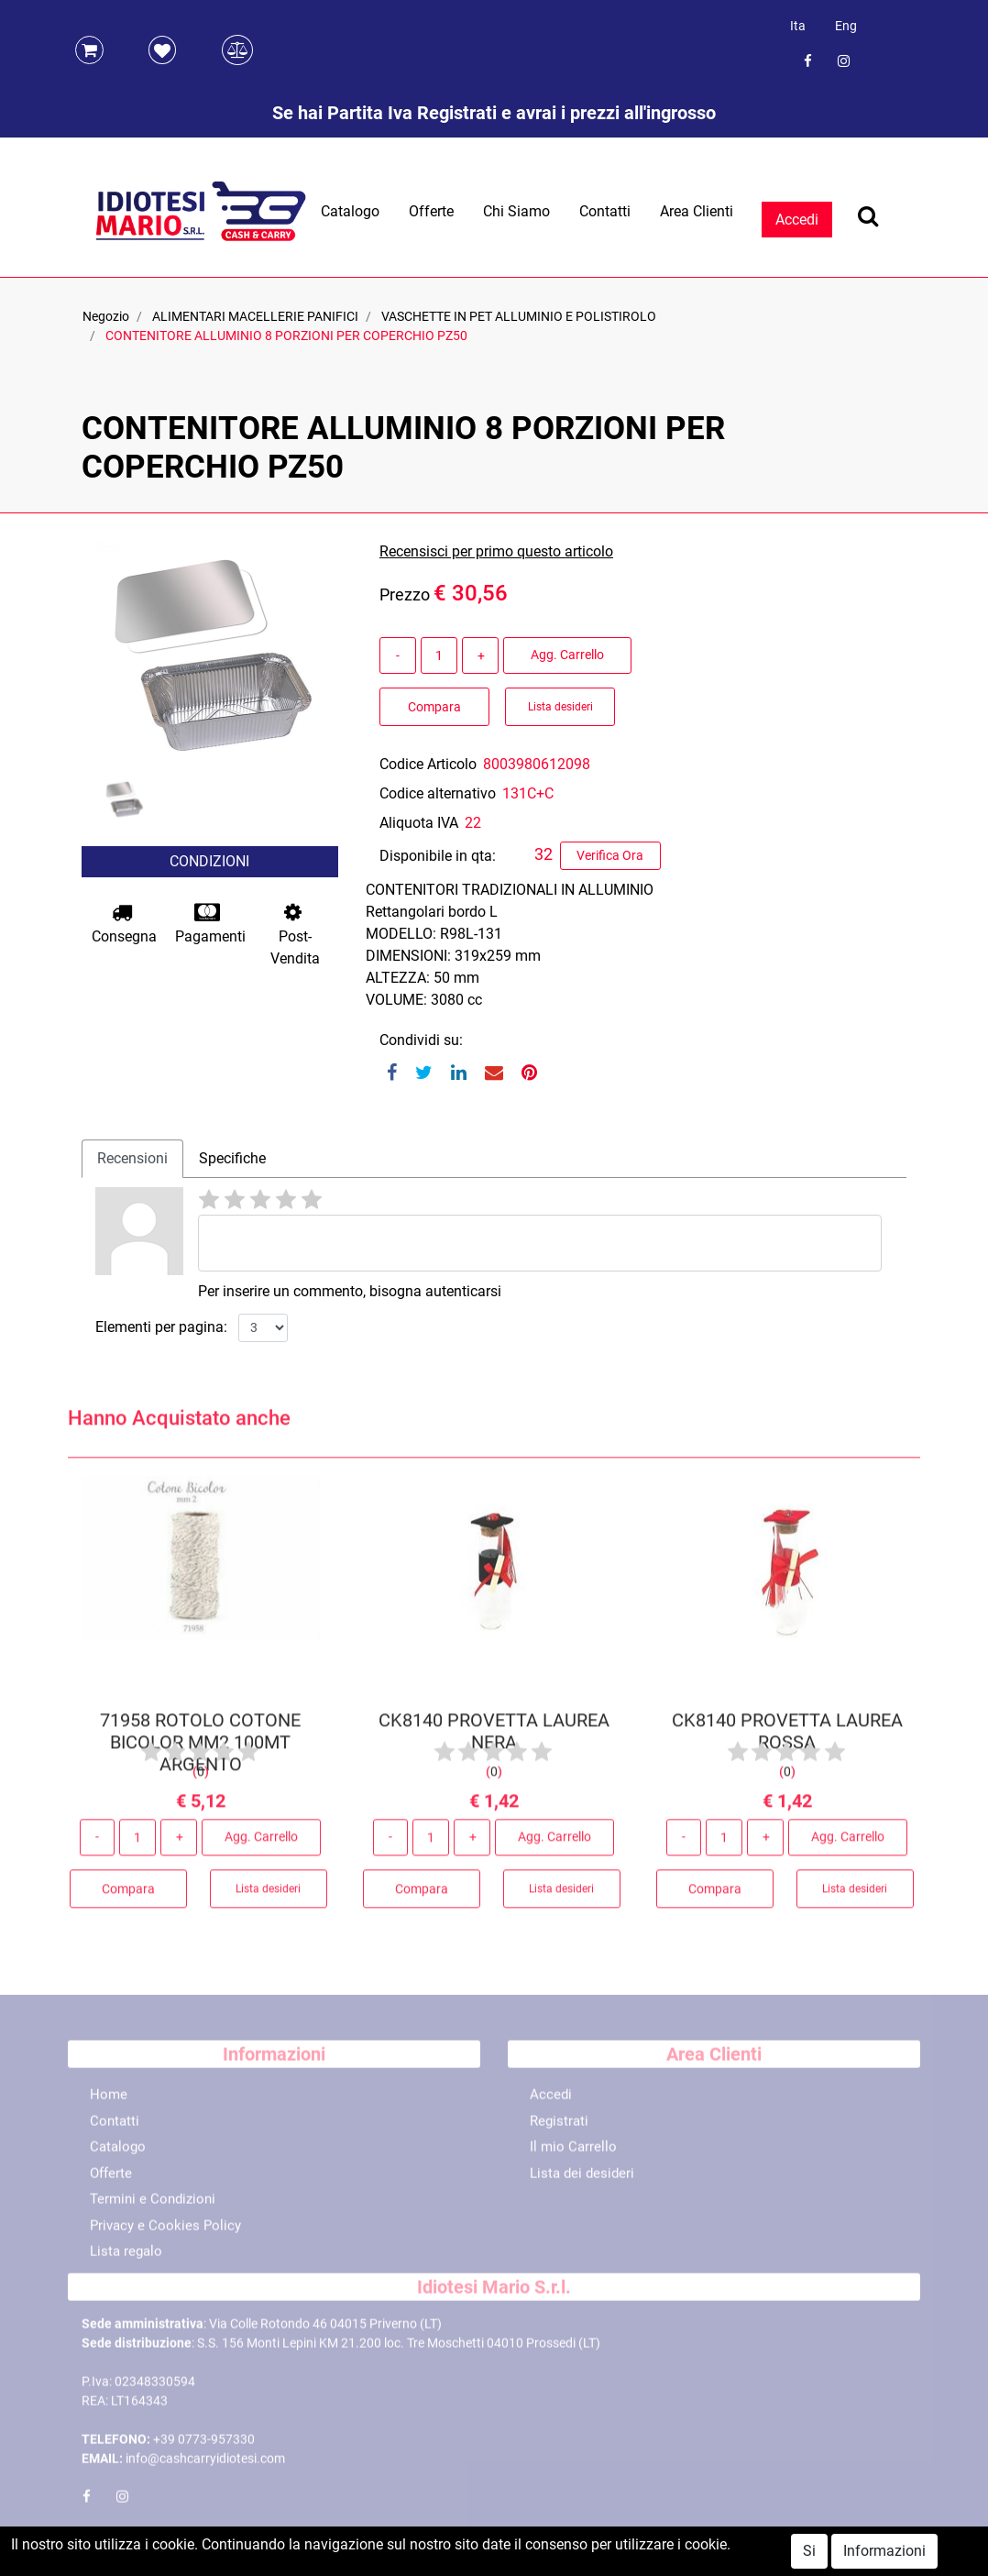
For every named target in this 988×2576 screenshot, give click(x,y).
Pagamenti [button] (210, 923)
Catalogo (350, 211)
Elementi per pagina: (161, 1327)
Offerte (431, 211)
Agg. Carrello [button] (567, 654)
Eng (846, 25)
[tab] (132, 1158)
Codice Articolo (428, 764)
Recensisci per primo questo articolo (496, 551)
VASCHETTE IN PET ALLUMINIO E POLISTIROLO (518, 316)
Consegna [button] (124, 923)
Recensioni (132, 1158)
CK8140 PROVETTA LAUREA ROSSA (787, 1737)
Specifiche (232, 1158)
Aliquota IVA (418, 822)
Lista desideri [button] (560, 706)
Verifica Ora (609, 855)
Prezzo (404, 594)
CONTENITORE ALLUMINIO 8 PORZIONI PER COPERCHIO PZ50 (286, 335)
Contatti (605, 211)
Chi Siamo (516, 211)
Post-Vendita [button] (295, 934)
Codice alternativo (437, 793)
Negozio (105, 316)
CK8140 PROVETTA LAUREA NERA (494, 1737)
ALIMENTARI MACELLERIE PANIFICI (255, 316)
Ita (798, 25)
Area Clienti (696, 211)
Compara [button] (434, 706)
